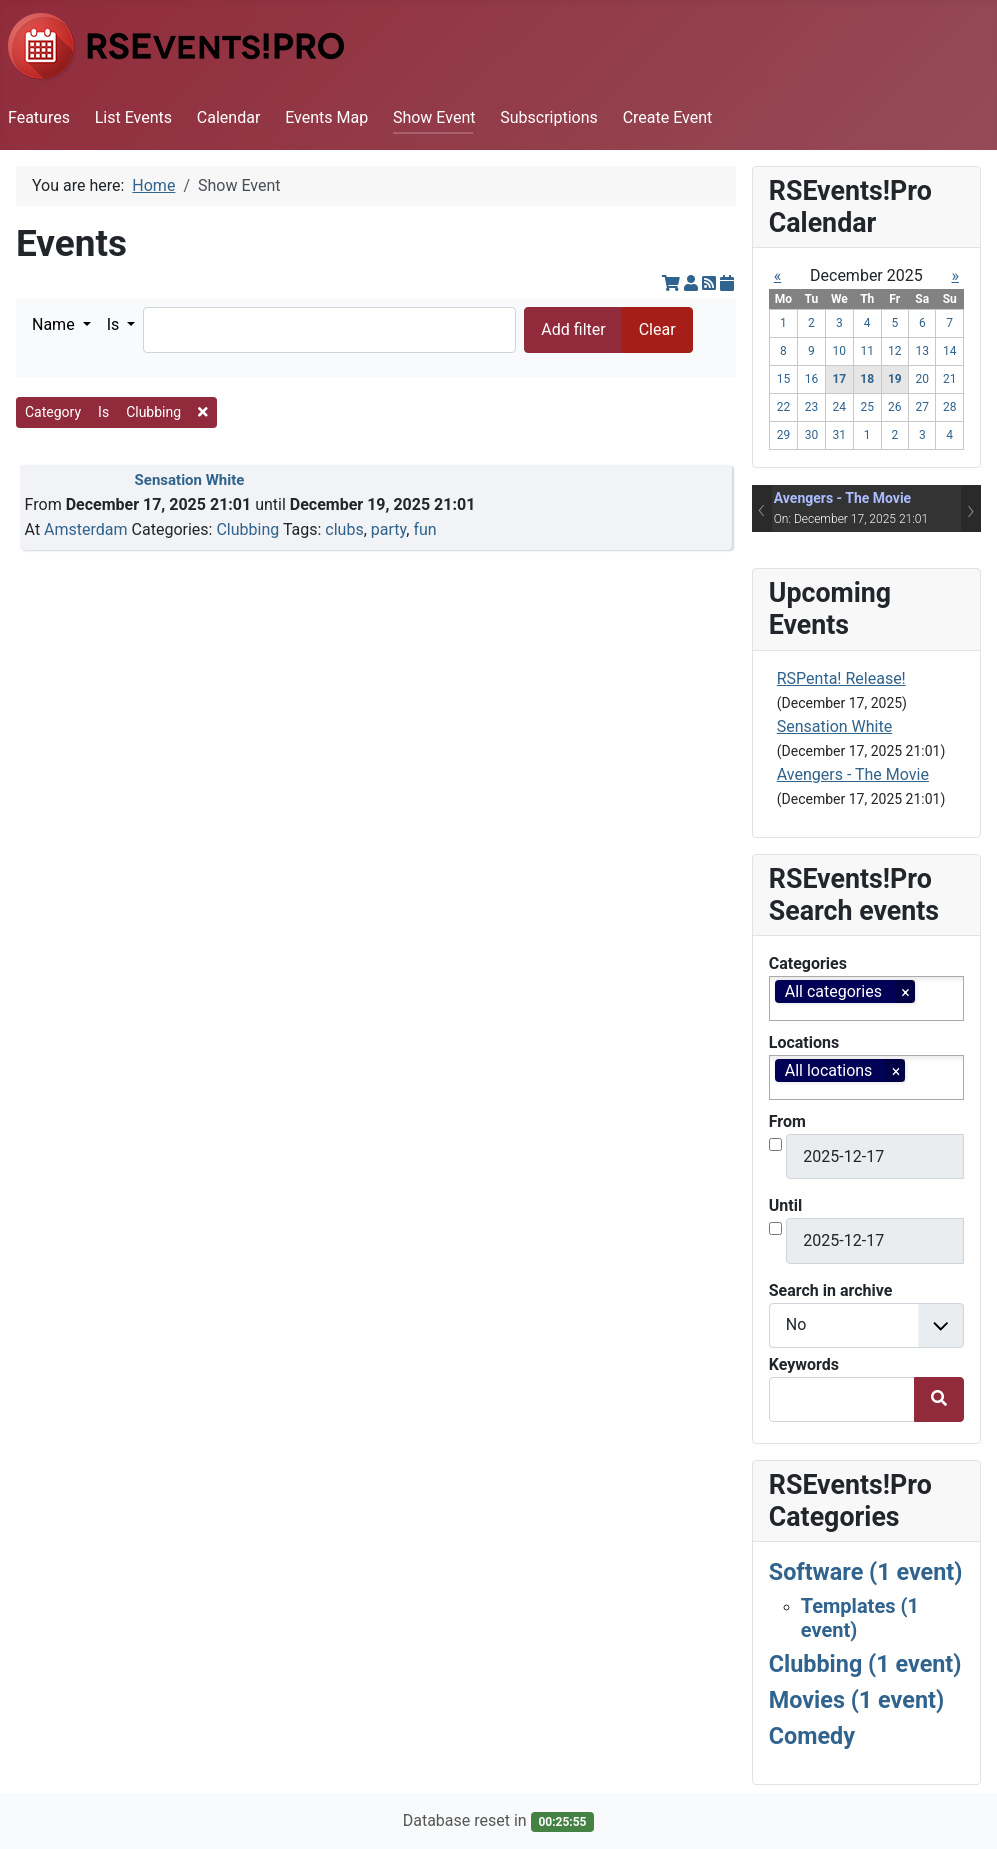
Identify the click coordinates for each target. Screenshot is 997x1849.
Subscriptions (549, 117)
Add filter (573, 329)
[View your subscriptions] (693, 283)
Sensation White (190, 480)
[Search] (329, 329)
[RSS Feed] (711, 283)
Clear (657, 329)
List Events (133, 117)
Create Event (668, 117)
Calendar (228, 117)
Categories (808, 963)
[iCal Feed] (727, 283)
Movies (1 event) (856, 1700)
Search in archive (831, 1290)
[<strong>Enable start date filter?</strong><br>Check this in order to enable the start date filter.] (775, 1144)
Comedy (812, 1736)
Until (785, 1205)
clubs (344, 529)
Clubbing (247, 529)
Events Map (326, 117)
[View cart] (673, 283)
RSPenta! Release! (841, 678)
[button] (61, 325)
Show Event (434, 117)
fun (424, 529)
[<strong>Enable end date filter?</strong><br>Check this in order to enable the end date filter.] (775, 1228)
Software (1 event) (866, 1572)
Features (39, 117)
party (388, 529)
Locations (804, 1042)
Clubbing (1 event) (865, 1664)
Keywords (804, 1364)
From (787, 1121)
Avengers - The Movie (842, 498)
